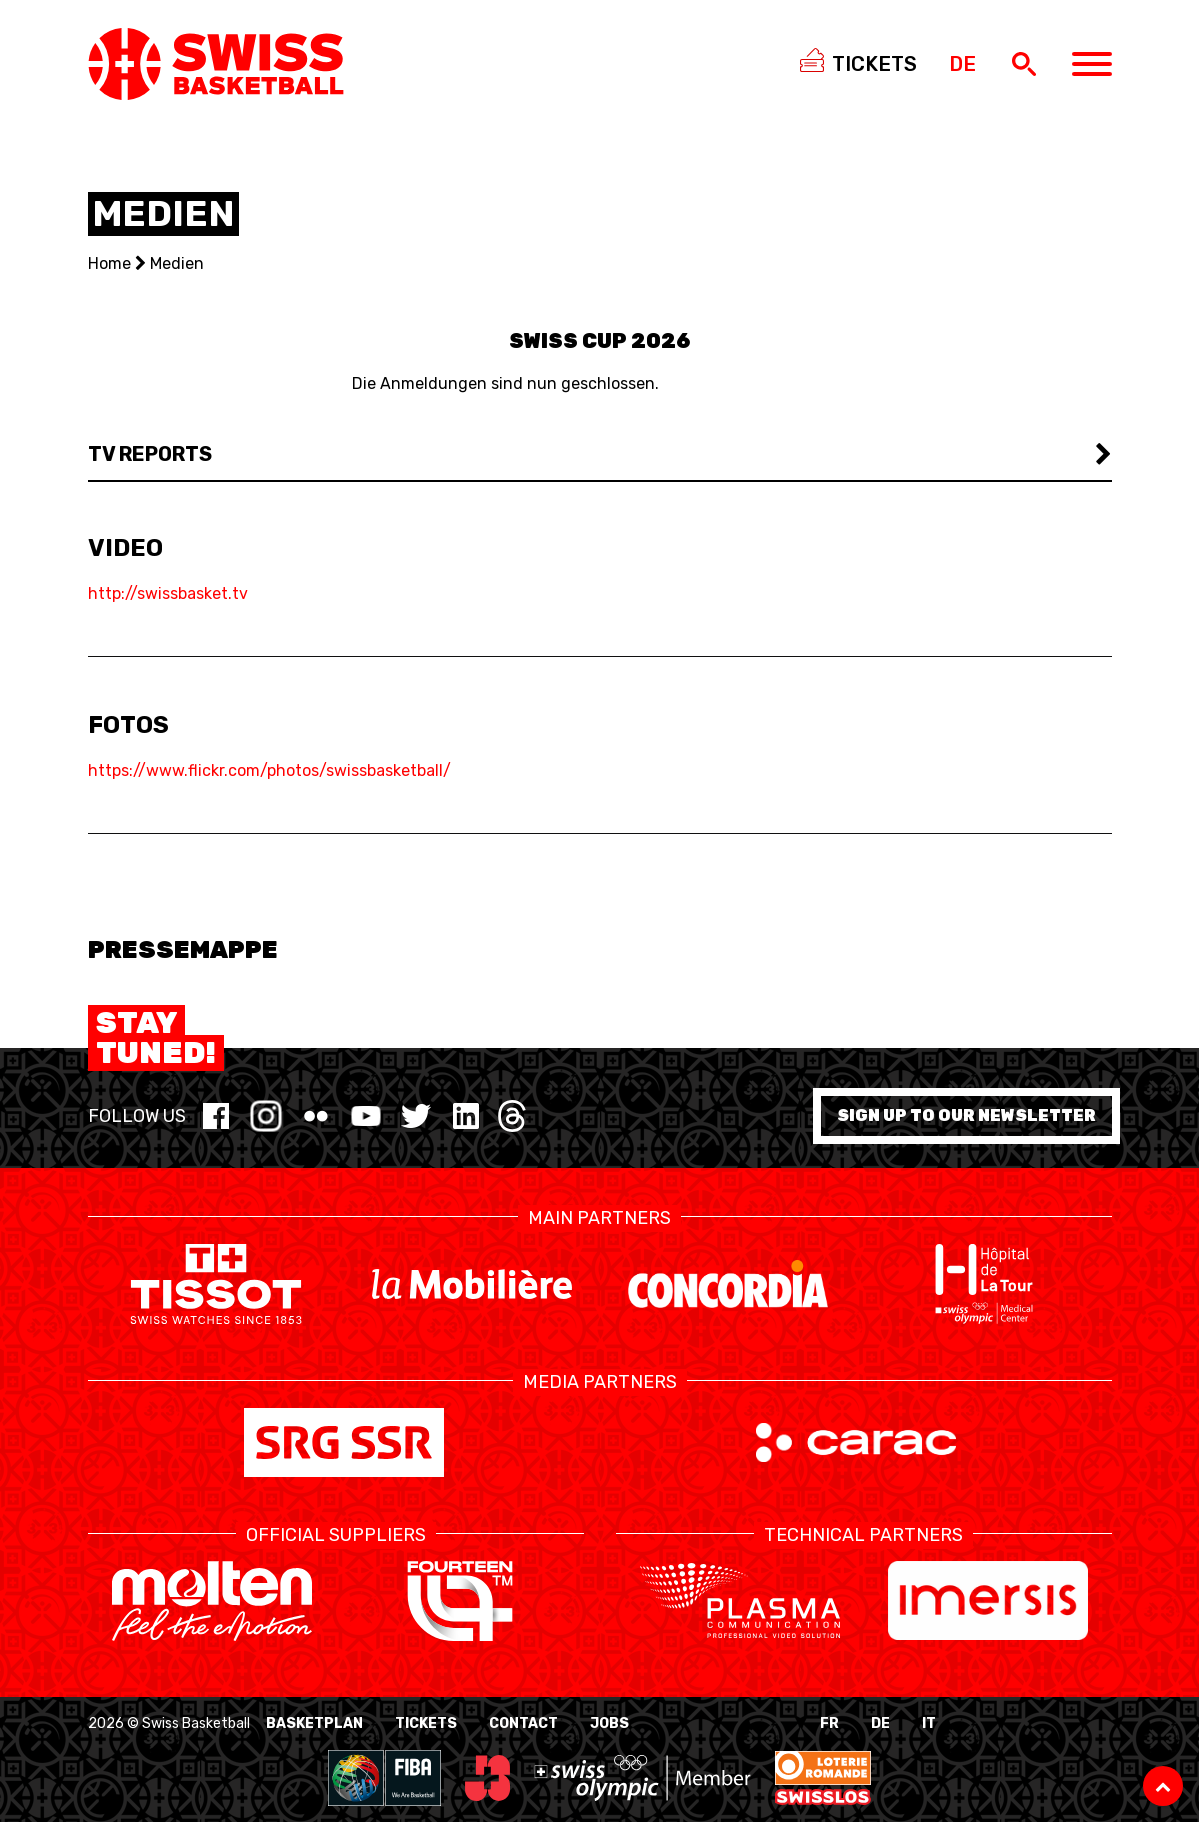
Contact (523, 1723)
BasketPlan (314, 1723)
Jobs (609, 1723)
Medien (177, 263)
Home (109, 263)
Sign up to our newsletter (966, 1115)
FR (829, 1723)
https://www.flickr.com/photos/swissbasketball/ (269, 770)
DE (880, 1723)
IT (929, 1723)
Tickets (426, 1723)
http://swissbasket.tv (168, 593)
